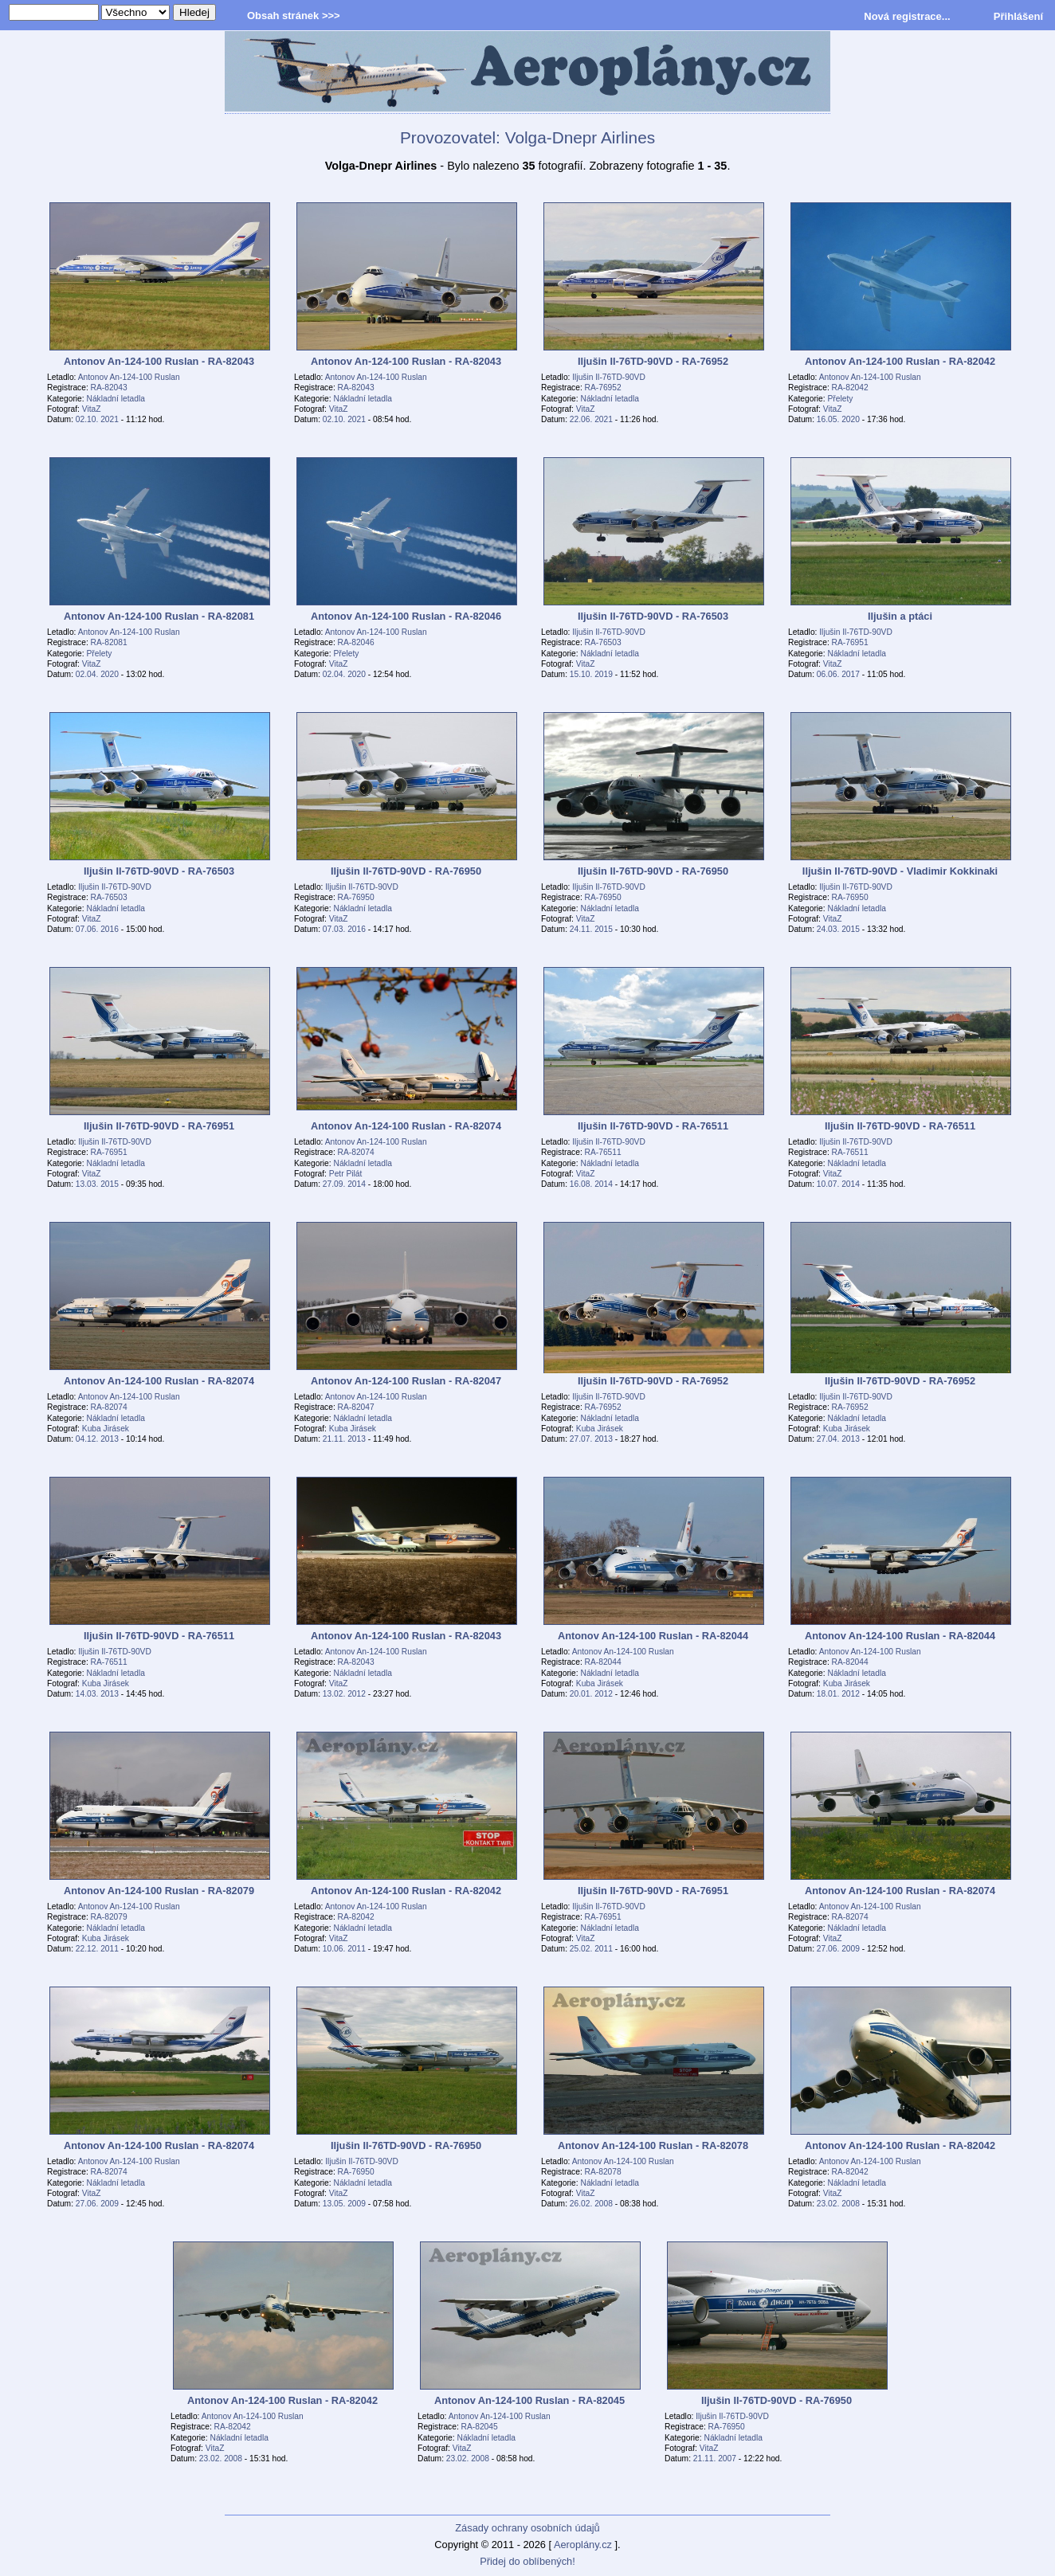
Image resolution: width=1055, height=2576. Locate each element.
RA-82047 (356, 1407)
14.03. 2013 (97, 1693)
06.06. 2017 (838, 674)
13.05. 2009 (344, 2203)
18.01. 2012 (838, 1693)
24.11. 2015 (591, 929)
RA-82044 (603, 1662)
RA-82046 (356, 642)
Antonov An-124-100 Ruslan (129, 377)
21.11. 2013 (344, 1439)
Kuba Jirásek (105, 1428)
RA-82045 (479, 2426)
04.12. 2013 (97, 1439)
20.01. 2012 (591, 1693)
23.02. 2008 (838, 2203)
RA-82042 (850, 387)
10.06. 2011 (344, 1948)
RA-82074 (356, 1152)
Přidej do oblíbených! (527, 2561)
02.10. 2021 (97, 419)
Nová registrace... (907, 16)
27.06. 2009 (838, 1948)
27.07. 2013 (591, 1439)
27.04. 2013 (838, 1439)
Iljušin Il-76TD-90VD (608, 377)
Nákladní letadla (116, 398)
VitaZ (91, 409)
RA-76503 (603, 642)
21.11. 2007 (714, 2458)
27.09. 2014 (344, 1184)
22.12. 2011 (97, 1948)
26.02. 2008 (591, 2203)
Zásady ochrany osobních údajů (527, 2528)
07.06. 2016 (97, 929)
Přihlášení (1018, 16)
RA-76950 (356, 897)
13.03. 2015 (97, 1184)
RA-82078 (603, 2171)
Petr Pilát (346, 1173)
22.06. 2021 (591, 419)
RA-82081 (109, 642)
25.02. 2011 (591, 1948)
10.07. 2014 (838, 1184)
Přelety (840, 398)
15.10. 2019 (591, 674)
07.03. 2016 (344, 929)
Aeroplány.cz (583, 2545)
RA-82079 (109, 1916)
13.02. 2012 (344, 1693)
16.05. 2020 (838, 419)
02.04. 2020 (97, 674)
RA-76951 (850, 642)
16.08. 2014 (591, 1184)
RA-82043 (109, 387)
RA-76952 (603, 387)
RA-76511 (603, 1152)
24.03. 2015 (838, 929)
